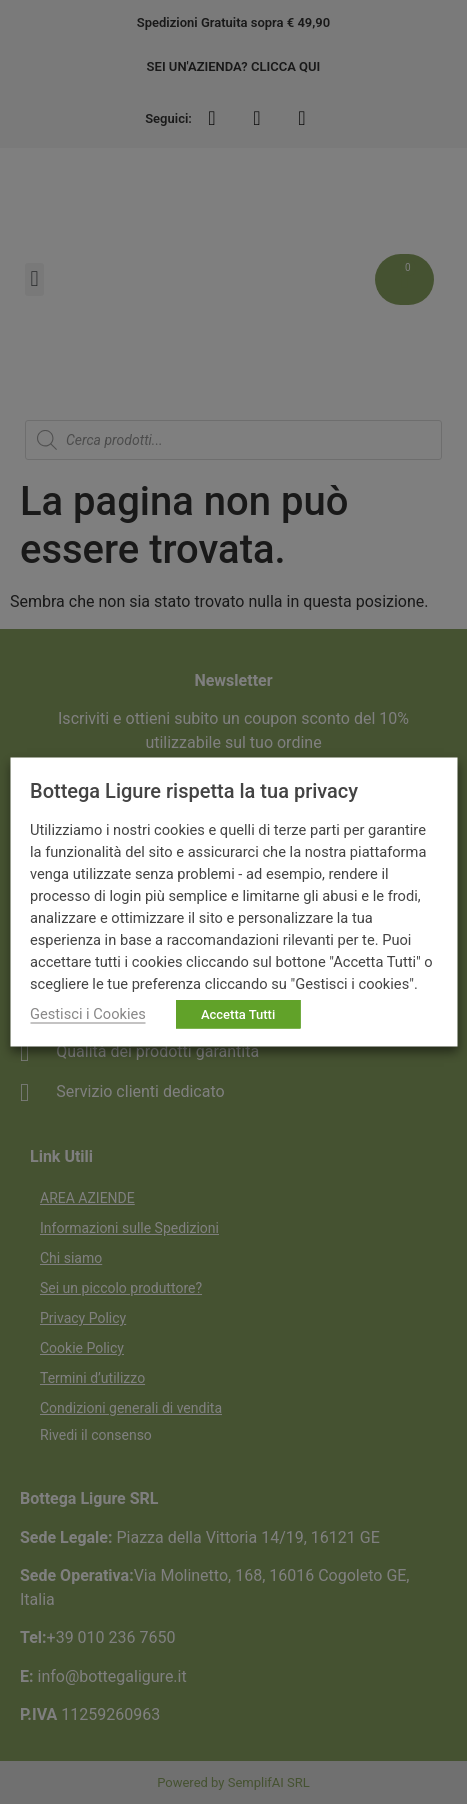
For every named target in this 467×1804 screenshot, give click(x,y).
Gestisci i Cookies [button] (88, 1014)
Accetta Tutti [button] (238, 1014)
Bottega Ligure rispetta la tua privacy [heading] (194, 791)
